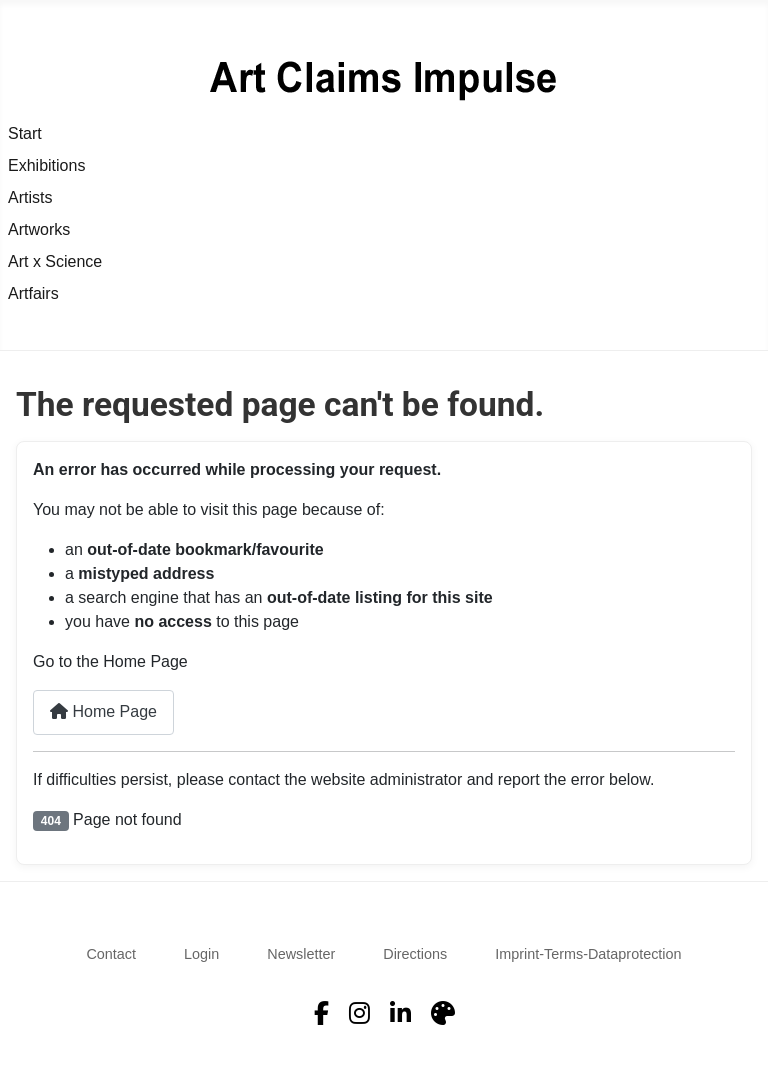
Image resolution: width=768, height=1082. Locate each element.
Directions (415, 954)
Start (25, 133)
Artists (30, 197)
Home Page (103, 711)
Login (201, 954)
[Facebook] (321, 1014)
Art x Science (55, 261)
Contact (111, 954)
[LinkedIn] (400, 1014)
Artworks (39, 229)
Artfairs (33, 293)
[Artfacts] (443, 1014)
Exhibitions (46, 165)
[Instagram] (359, 1014)
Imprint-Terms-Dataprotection (588, 954)
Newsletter (301, 954)
